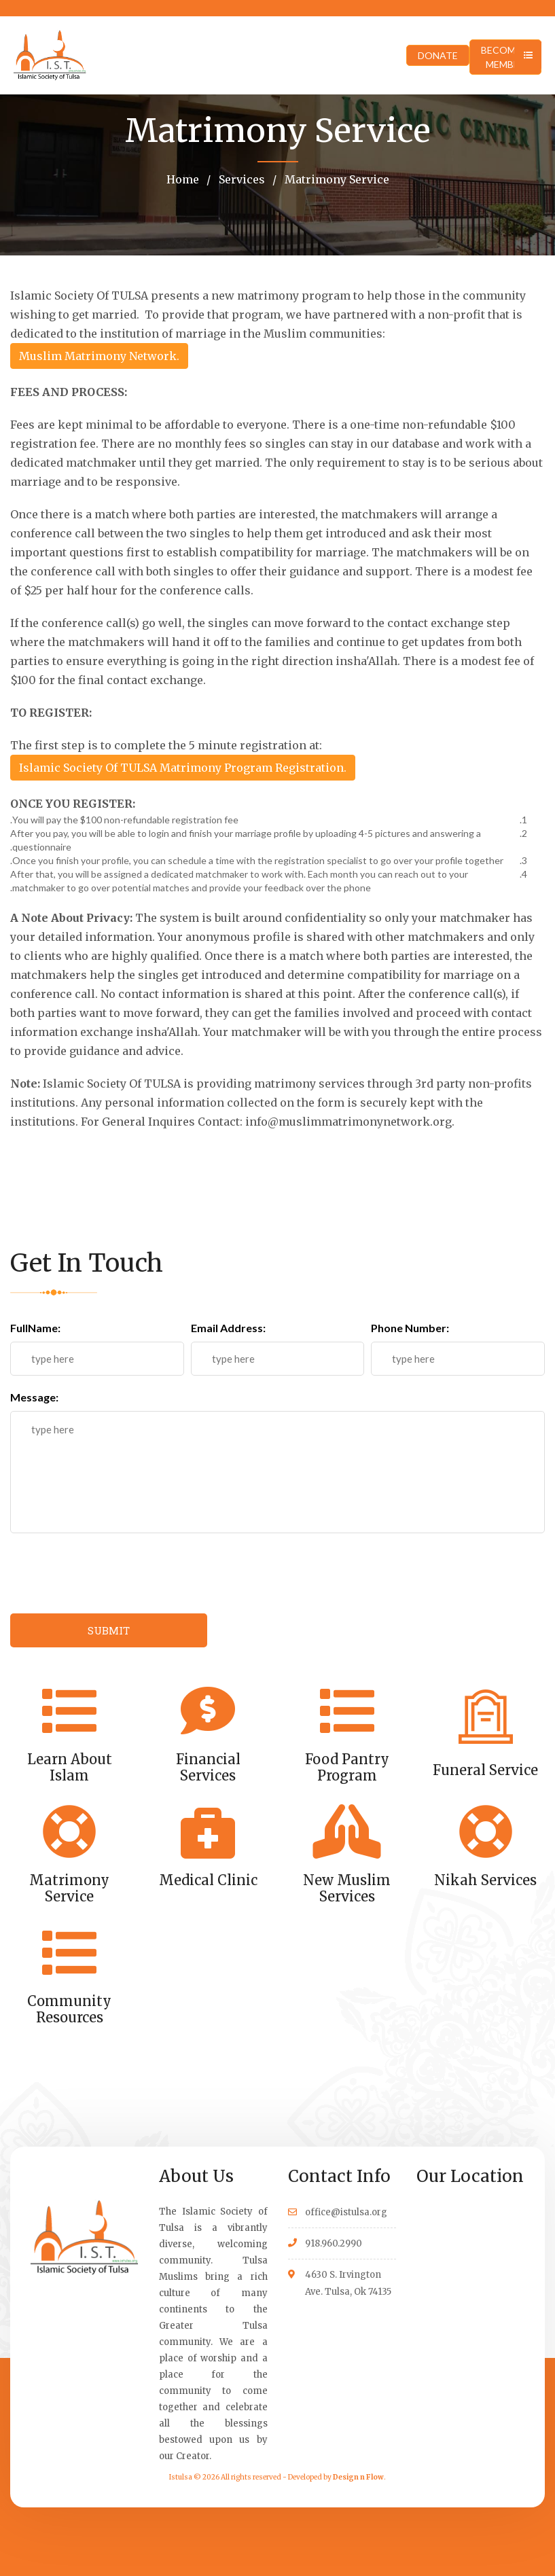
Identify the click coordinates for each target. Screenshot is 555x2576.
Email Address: (228, 1327)
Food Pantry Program (347, 1767)
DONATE (438, 55)
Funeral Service (485, 1769)
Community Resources (69, 2009)
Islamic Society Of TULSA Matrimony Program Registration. (182, 767)
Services (240, 179)
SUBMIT (109, 1630)
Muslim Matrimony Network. (99, 356)
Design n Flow (358, 2477)
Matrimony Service (335, 179)
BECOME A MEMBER (505, 57)
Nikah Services (485, 1880)
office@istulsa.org (346, 2212)
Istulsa (180, 2477)
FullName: (35, 1327)
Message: (34, 1397)
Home (182, 179)
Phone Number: (410, 1327)
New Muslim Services (347, 1888)
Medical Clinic (208, 1880)
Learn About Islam (69, 1767)
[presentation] (113, 1573)
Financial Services (208, 1767)
